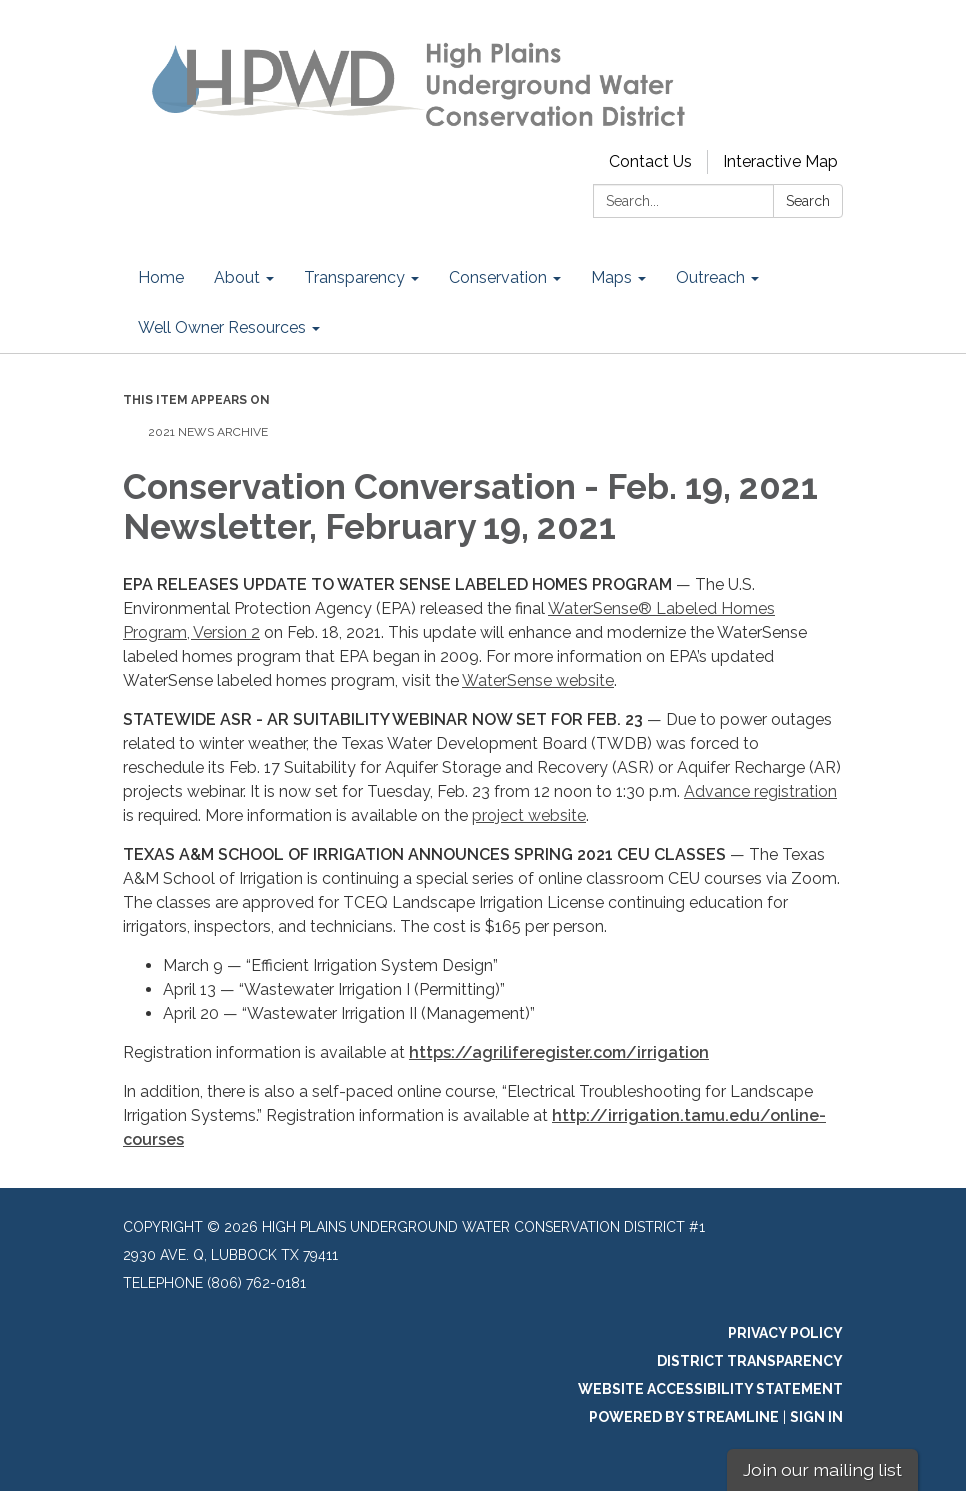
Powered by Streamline (684, 1417)
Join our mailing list (822, 1469)
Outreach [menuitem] (710, 277)
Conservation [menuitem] (498, 277)
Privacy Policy (785, 1333)
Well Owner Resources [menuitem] (222, 327)
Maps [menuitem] (611, 277)
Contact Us (650, 161)
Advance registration (760, 791)
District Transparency (750, 1361)
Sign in (816, 1417)
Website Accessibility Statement (710, 1389)
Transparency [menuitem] (354, 277)
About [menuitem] (237, 277)
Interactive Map (780, 161)
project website (529, 815)
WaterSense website (538, 680)
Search (808, 201)
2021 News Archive (208, 432)
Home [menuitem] (161, 277)
